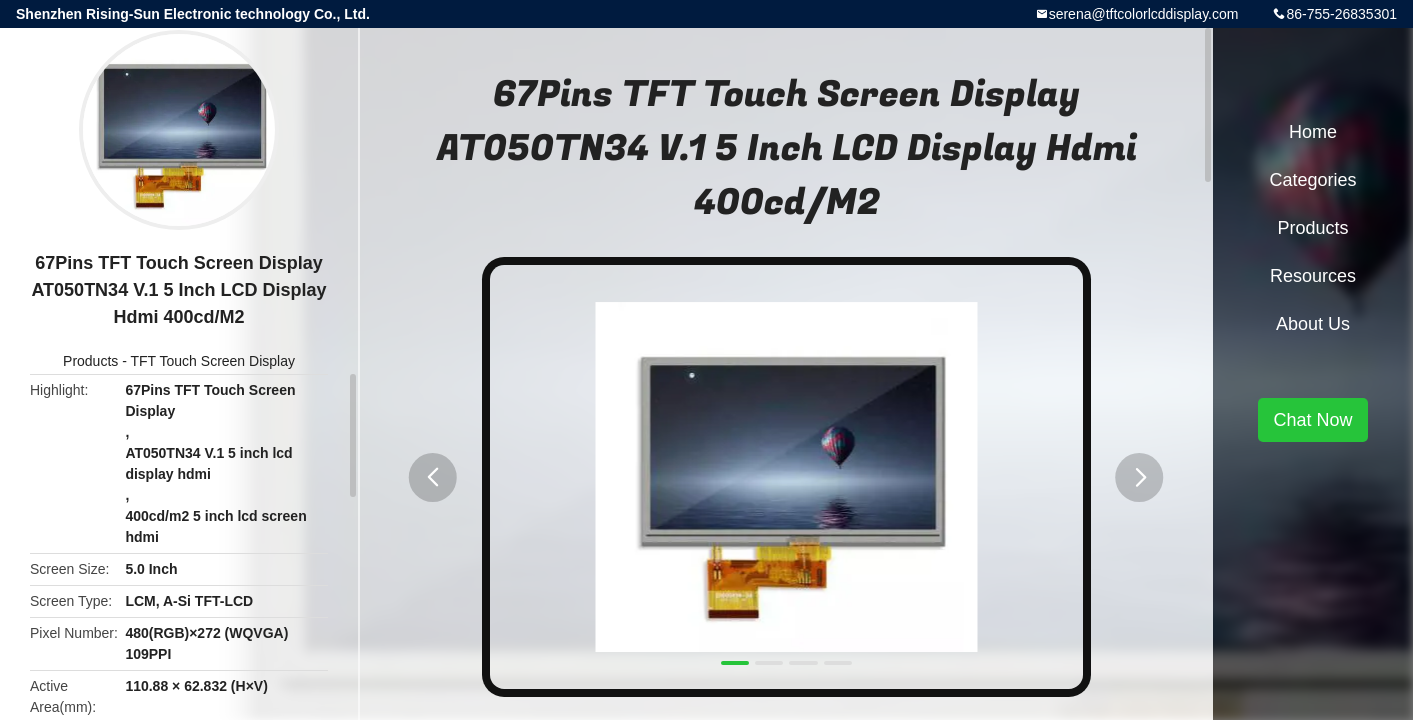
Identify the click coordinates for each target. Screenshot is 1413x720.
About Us (1313, 324)
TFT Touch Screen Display (213, 361)
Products (90, 361)
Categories (1312, 180)
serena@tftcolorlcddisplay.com (1144, 14)
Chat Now (1312, 420)
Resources (1313, 276)
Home (1313, 132)
